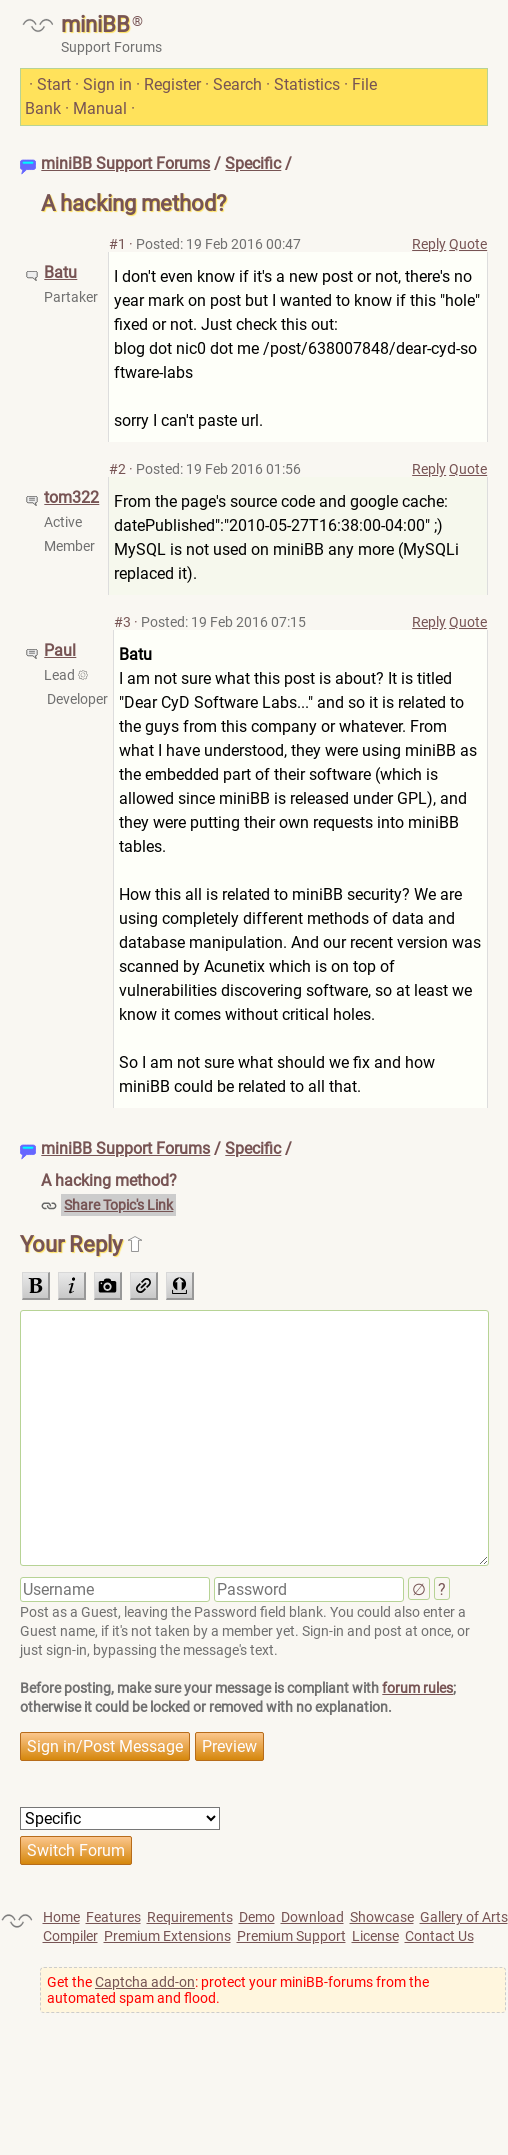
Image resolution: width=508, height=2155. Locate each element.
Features (113, 1917)
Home (61, 1917)
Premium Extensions (167, 1936)
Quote (468, 244)
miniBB (95, 24)
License (375, 1936)
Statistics (307, 84)
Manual (100, 108)
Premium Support (291, 1936)
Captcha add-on (145, 1982)
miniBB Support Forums (125, 163)
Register (172, 84)
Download (312, 1917)
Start (54, 84)
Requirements (190, 1917)
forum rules (417, 1688)
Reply (429, 244)
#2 (117, 469)
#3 (122, 622)
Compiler (70, 1936)
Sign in (107, 84)
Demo (257, 1917)
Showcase (382, 1917)
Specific (253, 163)
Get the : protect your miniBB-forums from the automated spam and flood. (238, 1990)
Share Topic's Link (118, 1205)
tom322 (71, 497)
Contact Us (439, 1936)
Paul (60, 650)
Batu (60, 272)
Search (237, 84)
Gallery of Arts (464, 1917)
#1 (117, 244)
